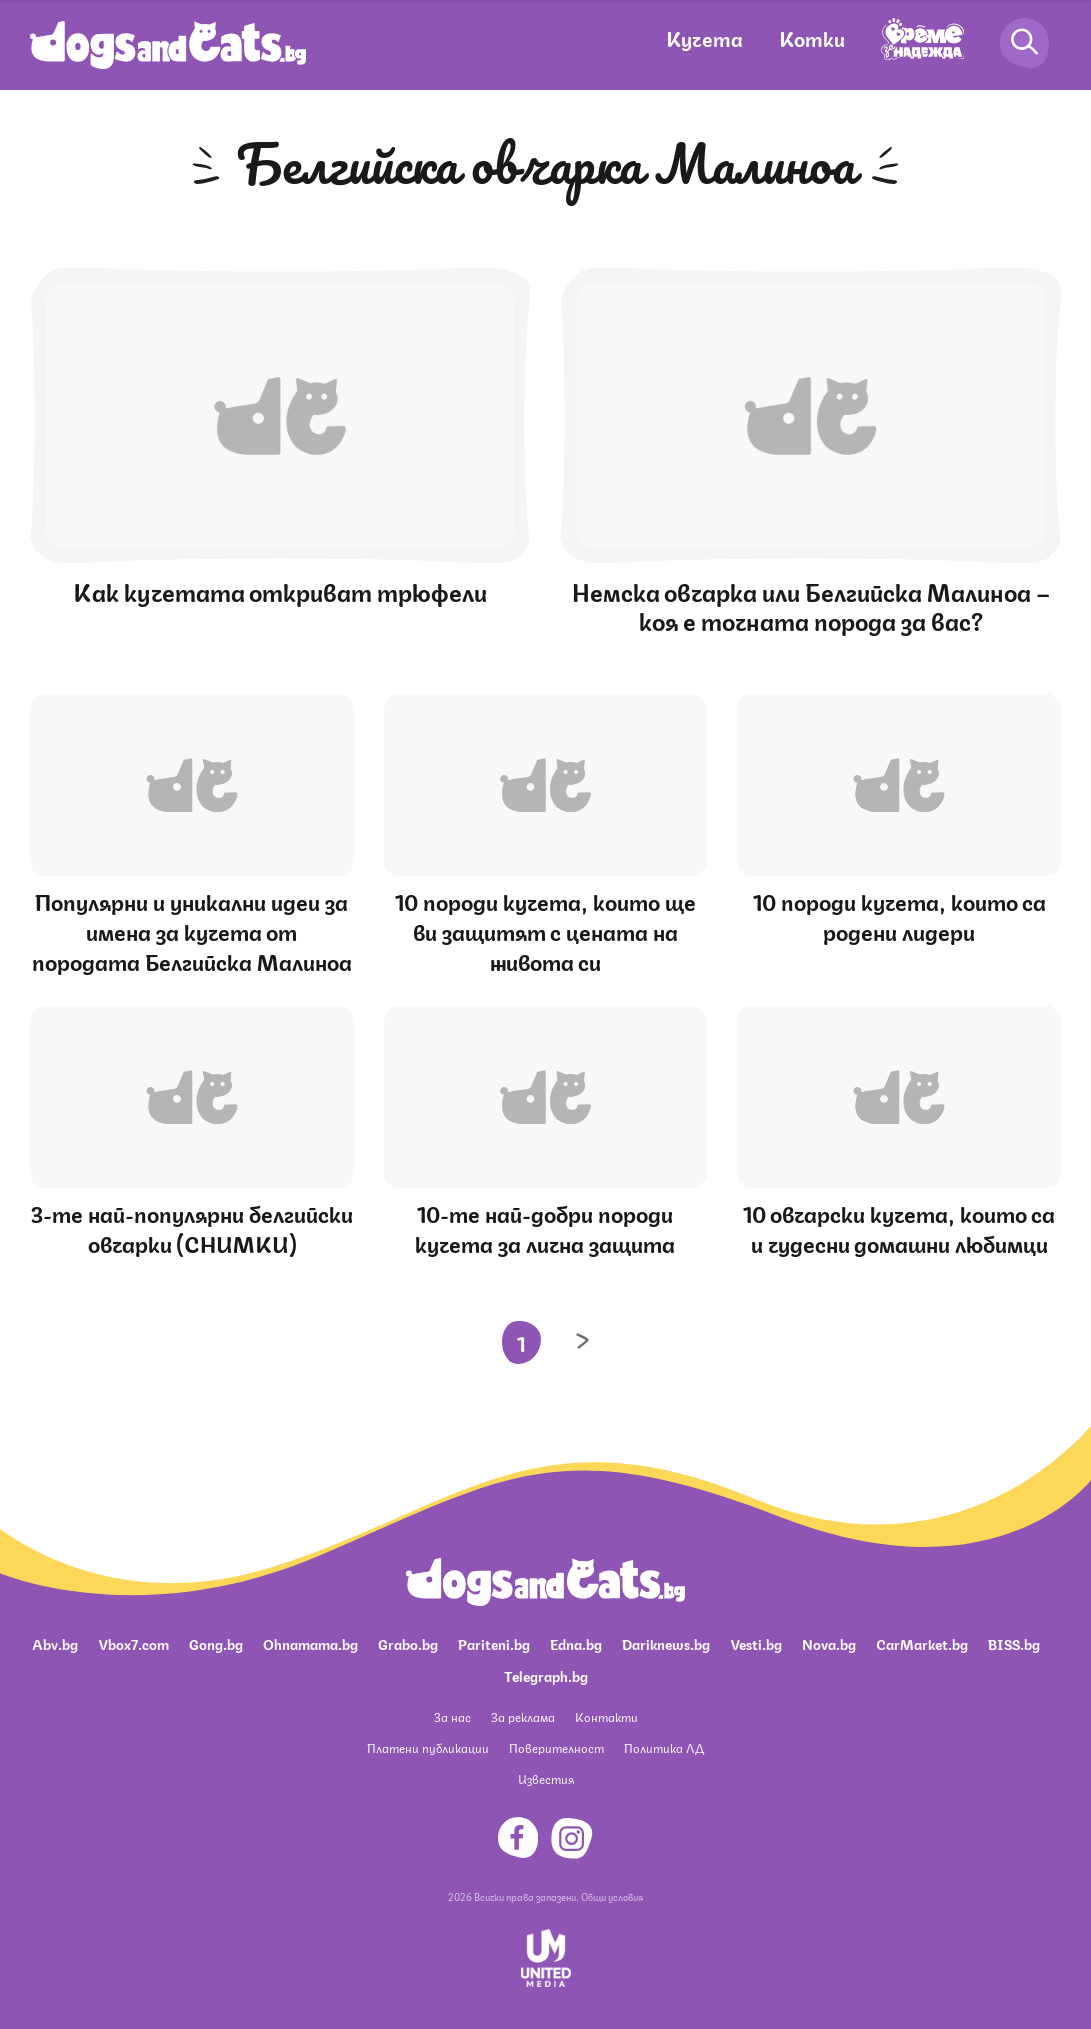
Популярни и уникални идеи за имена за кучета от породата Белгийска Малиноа (192, 930)
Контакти (606, 1716)
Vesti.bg (756, 1643)
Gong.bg (216, 1643)
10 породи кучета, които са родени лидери (899, 915)
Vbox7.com (133, 1643)
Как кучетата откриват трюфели (280, 590)
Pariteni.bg (494, 1643)
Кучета (704, 37)
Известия (546, 1778)
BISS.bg (1014, 1643)
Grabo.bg (408, 1643)
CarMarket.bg (922, 1643)
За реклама (523, 1716)
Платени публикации (428, 1747)
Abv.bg (55, 1643)
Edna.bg (576, 1643)
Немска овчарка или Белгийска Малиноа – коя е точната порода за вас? (811, 604)
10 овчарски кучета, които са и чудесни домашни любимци (899, 1227)
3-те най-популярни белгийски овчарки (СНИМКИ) (192, 1227)
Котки (812, 37)
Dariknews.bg (666, 1643)
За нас (452, 1716)
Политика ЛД (664, 1747)
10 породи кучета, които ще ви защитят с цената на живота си (545, 930)
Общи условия (612, 1896)
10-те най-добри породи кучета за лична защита (545, 1227)
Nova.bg (829, 1643)
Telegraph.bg (546, 1675)
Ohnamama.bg (310, 1643)
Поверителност (556, 1747)
